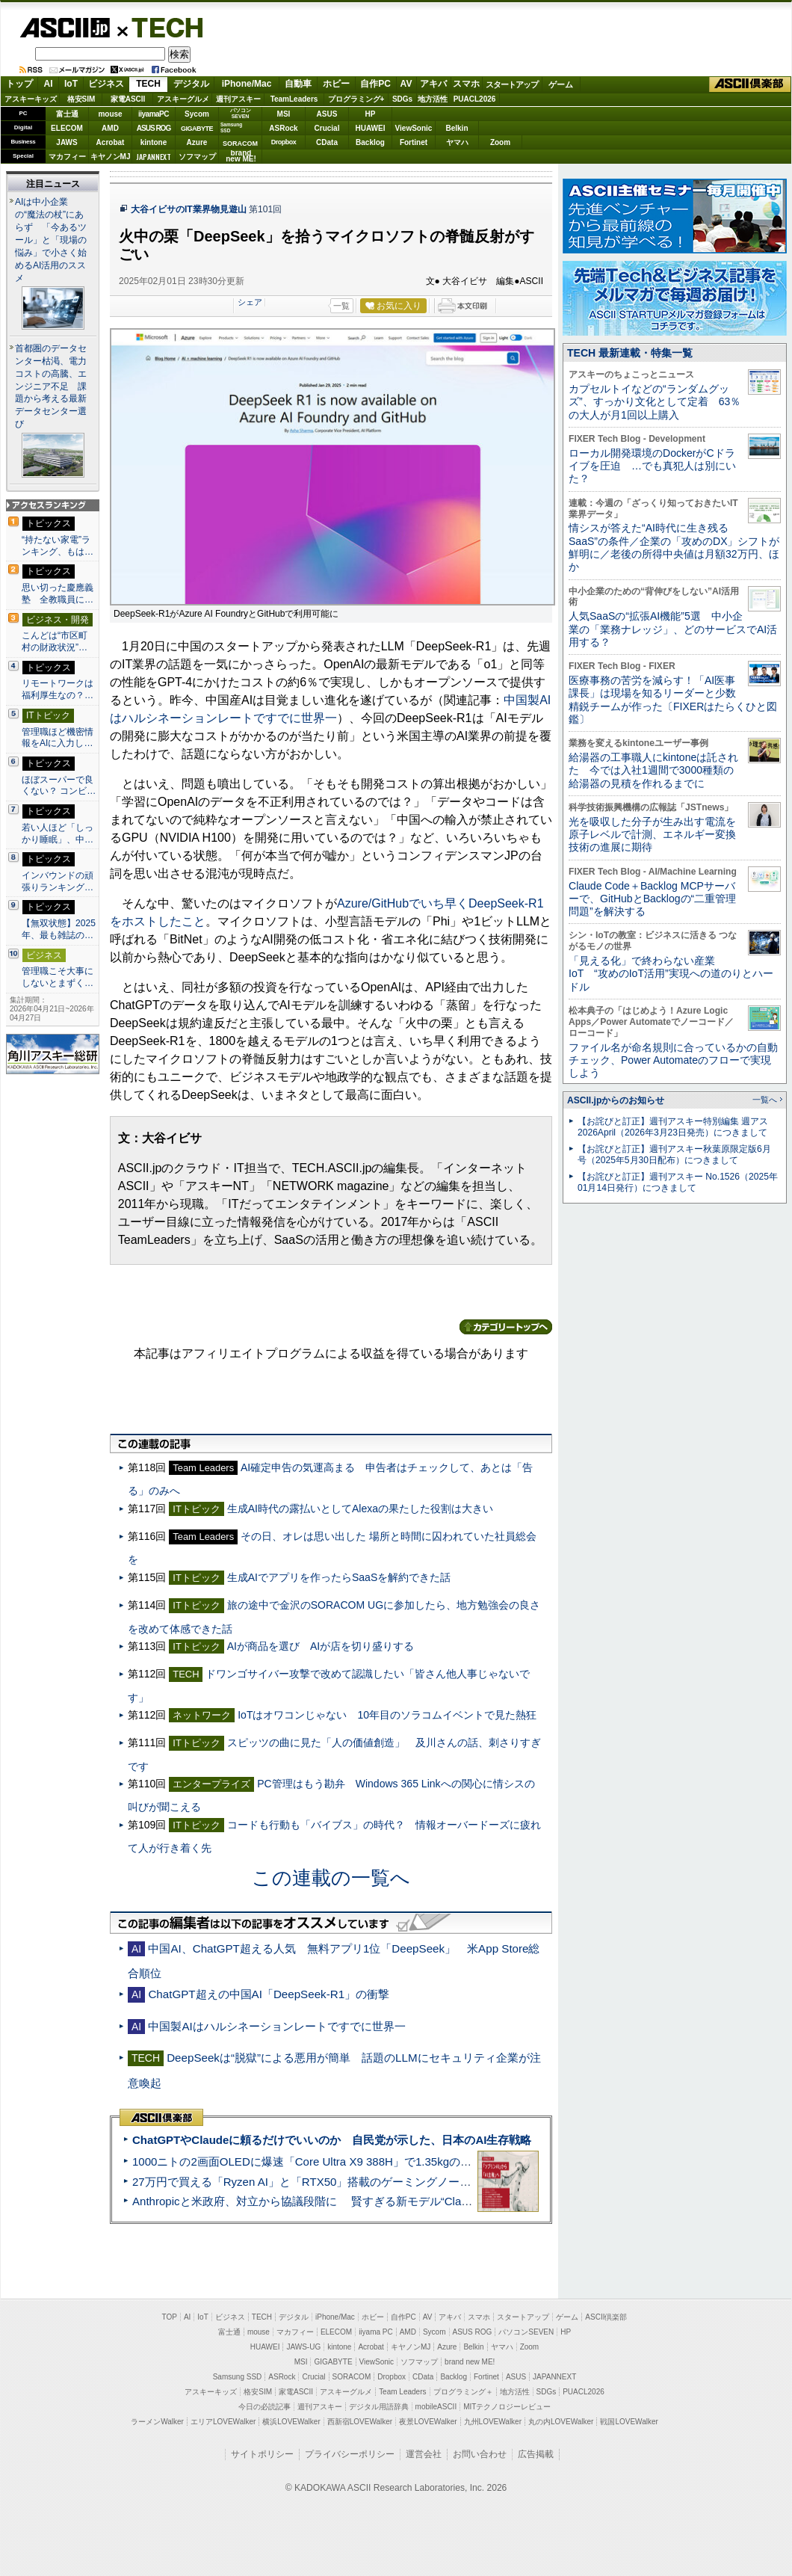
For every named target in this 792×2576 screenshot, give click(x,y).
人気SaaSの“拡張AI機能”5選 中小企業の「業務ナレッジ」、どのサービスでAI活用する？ (673, 629)
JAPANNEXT (153, 156)
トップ (19, 83)
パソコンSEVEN (240, 113)
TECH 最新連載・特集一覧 (630, 353)
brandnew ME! (241, 156)
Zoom (500, 142)
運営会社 (424, 2454)
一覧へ (764, 1099)
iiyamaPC (153, 114)
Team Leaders (402, 2392)
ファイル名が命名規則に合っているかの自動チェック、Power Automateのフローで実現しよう (673, 1060)
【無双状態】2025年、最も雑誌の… (59, 929)
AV (406, 83)
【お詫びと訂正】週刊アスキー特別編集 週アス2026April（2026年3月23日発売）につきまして (673, 1127)
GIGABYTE (197, 128)
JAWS (66, 142)
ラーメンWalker (157, 2422)
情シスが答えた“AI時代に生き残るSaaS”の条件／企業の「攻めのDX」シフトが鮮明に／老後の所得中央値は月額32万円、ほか (674, 547)
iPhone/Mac (247, 83)
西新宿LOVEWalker (359, 2422)
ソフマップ (197, 156)
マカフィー (67, 156)
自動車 (298, 83)
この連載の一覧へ (331, 1878)
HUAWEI (371, 128)
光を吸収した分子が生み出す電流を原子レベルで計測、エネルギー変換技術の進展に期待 (652, 835)
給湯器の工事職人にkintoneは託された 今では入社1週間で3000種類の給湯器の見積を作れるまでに (653, 770)
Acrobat (110, 142)
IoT (71, 83)
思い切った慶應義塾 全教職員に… (57, 593)
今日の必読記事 (264, 2407)
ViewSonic (414, 128)
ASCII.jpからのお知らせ (615, 1100)
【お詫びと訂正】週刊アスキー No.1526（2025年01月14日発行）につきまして (678, 1182)
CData (327, 142)
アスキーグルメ (183, 99)
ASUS (327, 114)
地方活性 (433, 99)
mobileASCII (436, 2407)
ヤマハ (457, 142)
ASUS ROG (153, 128)
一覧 (341, 305)
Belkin (456, 128)
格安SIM (81, 99)
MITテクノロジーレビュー (507, 2407)
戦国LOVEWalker (629, 2422)
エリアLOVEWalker (223, 2422)
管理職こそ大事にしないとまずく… (57, 977)
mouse (110, 114)
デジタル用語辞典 (379, 2407)
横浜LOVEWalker (291, 2422)
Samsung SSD (237, 2377)
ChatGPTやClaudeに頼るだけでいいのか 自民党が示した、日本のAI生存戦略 (331, 2139)
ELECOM (67, 128)
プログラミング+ (356, 99)
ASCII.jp (64, 27)
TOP (169, 2317)
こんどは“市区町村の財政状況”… (54, 641)
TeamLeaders (294, 99)
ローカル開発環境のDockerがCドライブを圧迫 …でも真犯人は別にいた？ (652, 466)
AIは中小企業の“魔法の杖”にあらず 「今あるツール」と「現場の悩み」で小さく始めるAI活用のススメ (51, 240)
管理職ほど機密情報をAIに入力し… (57, 738)
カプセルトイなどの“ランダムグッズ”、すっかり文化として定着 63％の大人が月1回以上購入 (654, 402)
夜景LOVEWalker (428, 2422)
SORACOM (351, 2377)
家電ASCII (128, 99)
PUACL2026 (475, 99)
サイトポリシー (262, 2454)
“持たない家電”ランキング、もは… (57, 545)
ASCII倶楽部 (750, 84)
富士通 (67, 114)
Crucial (327, 128)
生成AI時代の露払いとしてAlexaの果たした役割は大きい (360, 1509)
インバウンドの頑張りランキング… (57, 881)
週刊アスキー (238, 99)
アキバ (433, 83)
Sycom (197, 114)
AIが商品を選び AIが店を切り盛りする (321, 1646)
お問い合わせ (480, 2454)
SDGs (402, 99)
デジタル (191, 83)
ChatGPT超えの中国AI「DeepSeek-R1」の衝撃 (268, 1994)
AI (48, 83)
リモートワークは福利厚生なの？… (57, 689)
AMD (110, 128)
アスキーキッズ (30, 99)
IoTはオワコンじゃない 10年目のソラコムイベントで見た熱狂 (387, 1715)
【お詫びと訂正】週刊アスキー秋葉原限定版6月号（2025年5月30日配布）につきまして (674, 1154)
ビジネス (106, 83)
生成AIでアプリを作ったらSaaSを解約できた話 (339, 1577)
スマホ (466, 83)
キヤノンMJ (110, 156)
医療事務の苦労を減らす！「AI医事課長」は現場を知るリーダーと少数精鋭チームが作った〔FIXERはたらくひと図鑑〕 (673, 699)
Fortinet (413, 142)
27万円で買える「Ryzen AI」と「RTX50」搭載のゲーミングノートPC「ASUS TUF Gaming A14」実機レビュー (414, 2181)
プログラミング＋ (463, 2392)
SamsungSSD (231, 127)
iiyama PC (376, 2332)
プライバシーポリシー (350, 2454)
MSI (284, 114)
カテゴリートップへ (506, 1326)
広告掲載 (536, 2454)
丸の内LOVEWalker (560, 2422)
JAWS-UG (303, 2347)
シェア (250, 302)
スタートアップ (512, 84)
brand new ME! (470, 2362)
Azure (197, 142)
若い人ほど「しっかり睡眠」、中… (57, 833)
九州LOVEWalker (493, 2422)
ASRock (283, 128)
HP (370, 114)
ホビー (336, 83)
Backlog (370, 142)
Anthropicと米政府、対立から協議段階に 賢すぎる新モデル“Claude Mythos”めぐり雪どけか (366, 2201)
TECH (161, 27)
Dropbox (284, 142)
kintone (153, 142)
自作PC (375, 83)
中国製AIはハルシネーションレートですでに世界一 (276, 2026)
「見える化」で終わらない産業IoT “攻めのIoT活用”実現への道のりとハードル (671, 974)
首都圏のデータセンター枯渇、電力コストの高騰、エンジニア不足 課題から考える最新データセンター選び (51, 386)
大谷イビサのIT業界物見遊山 (189, 209)
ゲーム (560, 84)
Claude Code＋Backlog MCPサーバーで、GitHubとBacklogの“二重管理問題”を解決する (652, 899)
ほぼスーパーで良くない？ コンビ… (59, 785)
